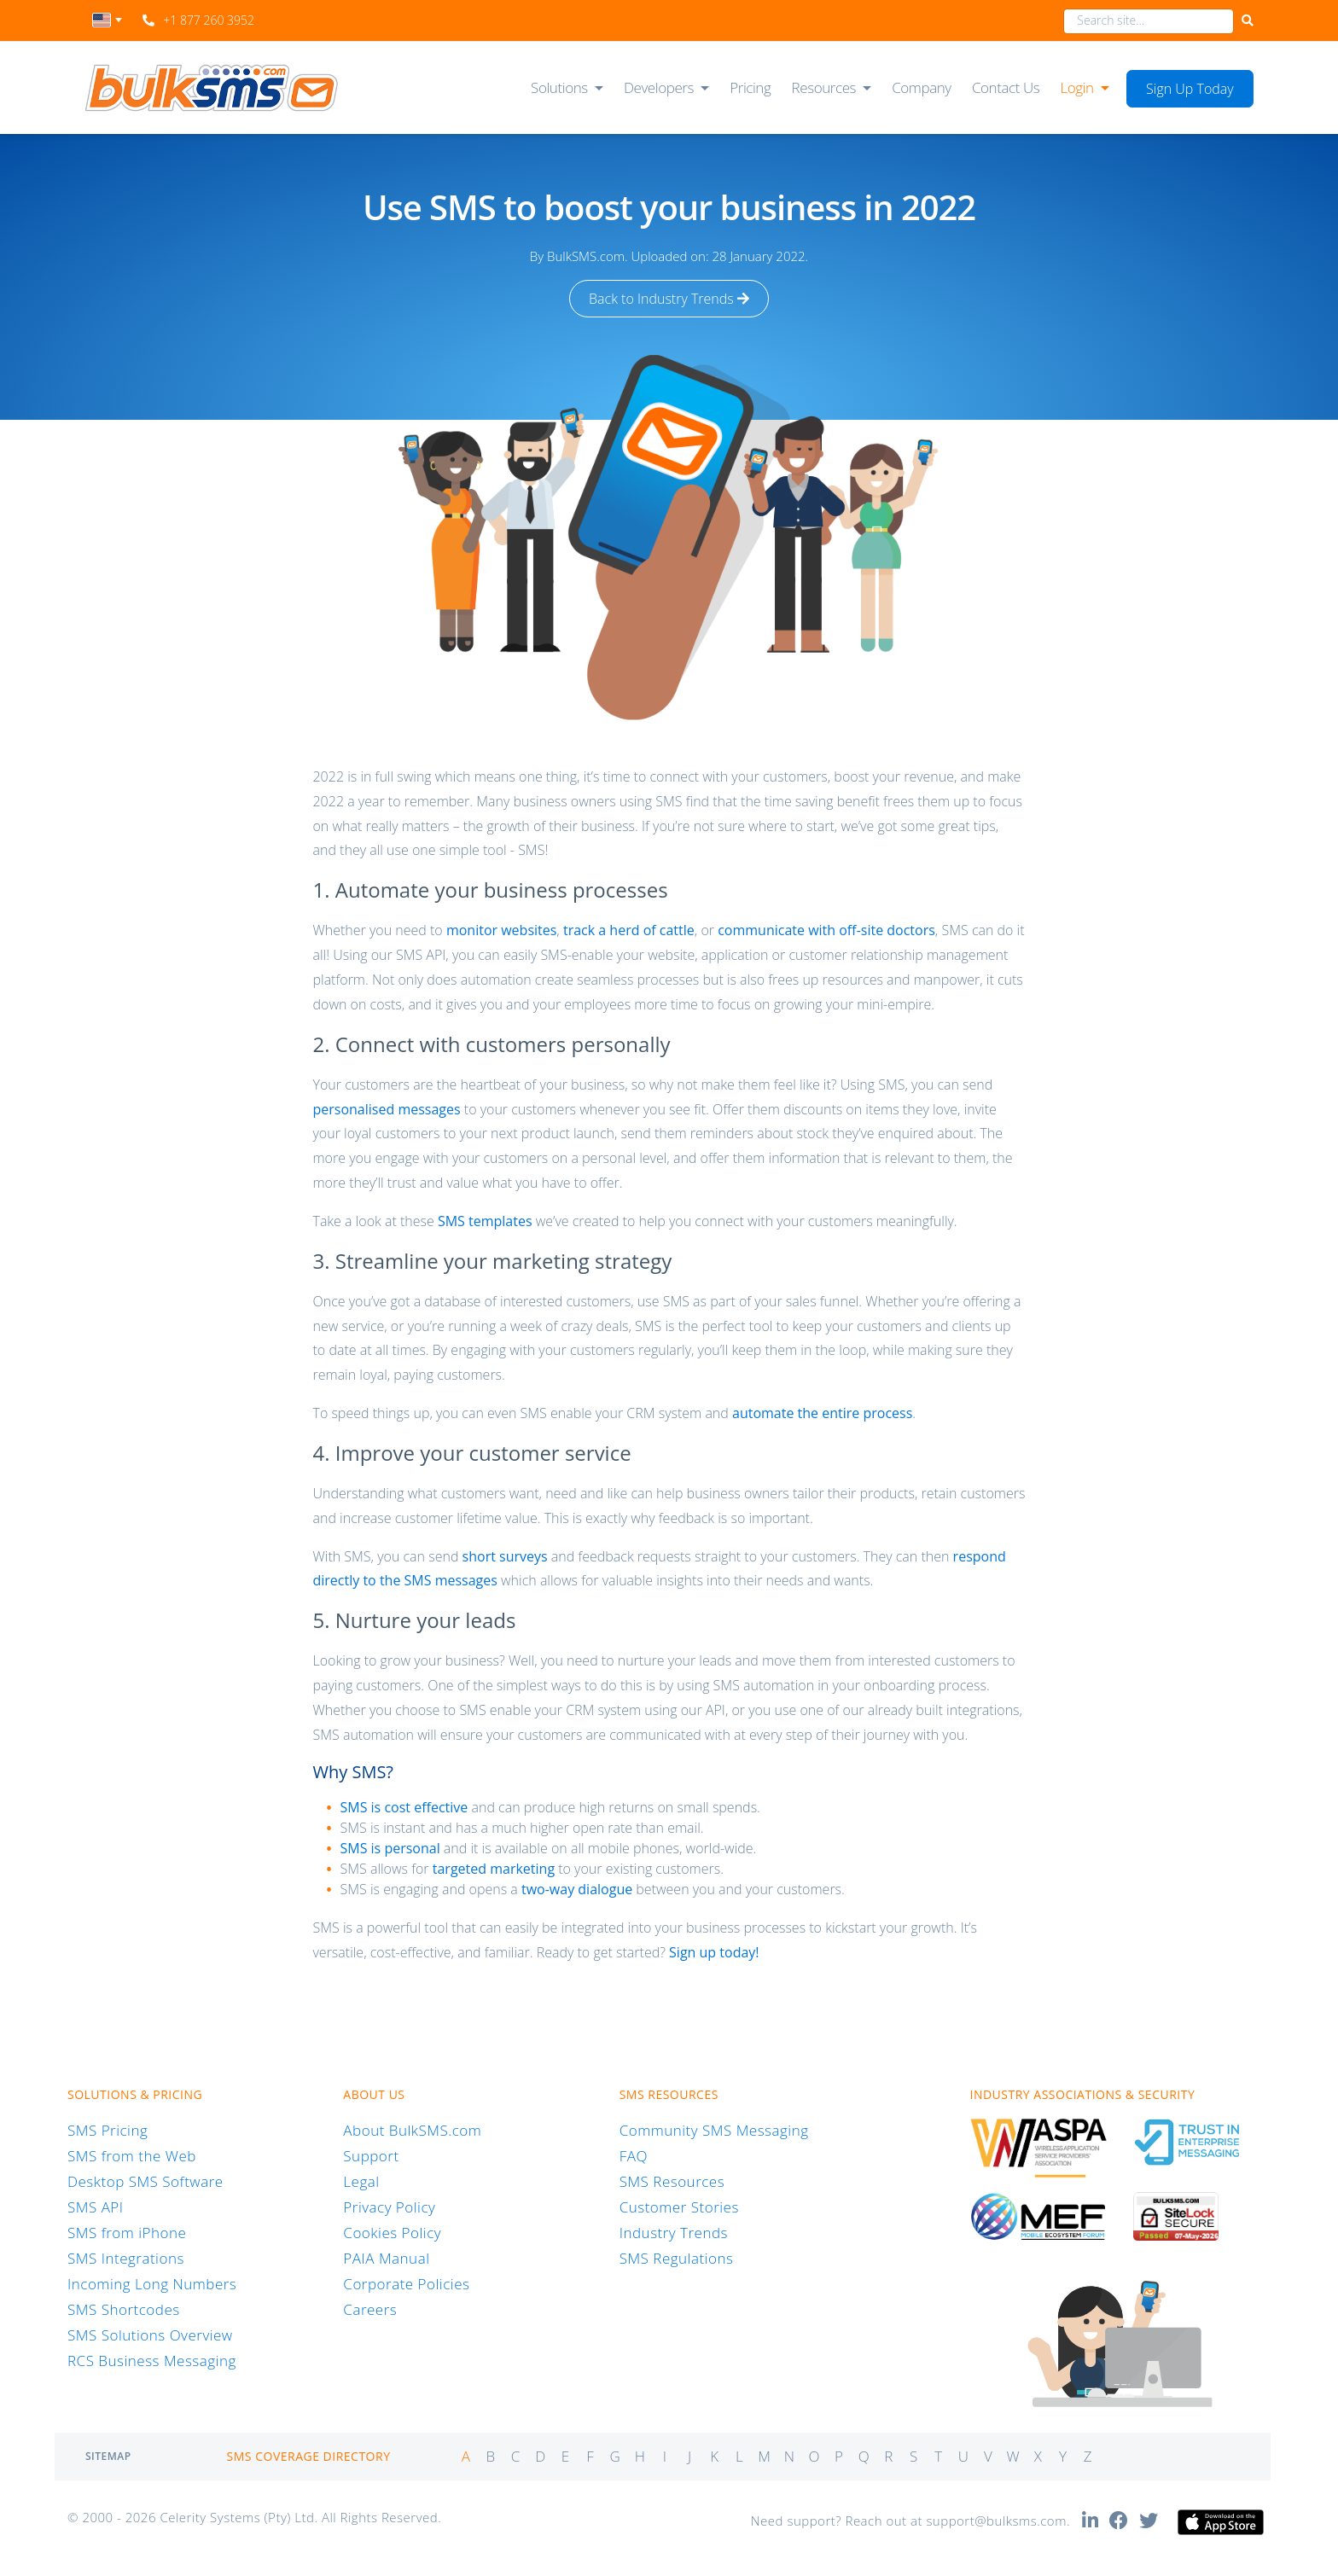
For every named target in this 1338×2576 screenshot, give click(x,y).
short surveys (505, 1556)
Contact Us (1005, 87)
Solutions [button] (559, 87)
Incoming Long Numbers (151, 2284)
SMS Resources (672, 2181)
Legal (361, 2181)
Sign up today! (714, 1952)
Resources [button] (824, 87)
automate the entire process (822, 1413)
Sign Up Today (1190, 88)
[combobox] (107, 25)
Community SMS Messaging (714, 2130)
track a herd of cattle (629, 930)
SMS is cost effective (404, 1807)
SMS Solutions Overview (150, 2335)
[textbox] (107, 20)
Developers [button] (659, 87)
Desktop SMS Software (145, 2181)
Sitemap (108, 2456)
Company (921, 87)
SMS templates (485, 1221)
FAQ (634, 2156)
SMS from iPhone (126, 2232)
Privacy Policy (389, 2207)
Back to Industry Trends (669, 298)
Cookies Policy (392, 2232)
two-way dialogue (576, 1889)
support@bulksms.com (996, 2520)
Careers (370, 2309)
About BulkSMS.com (412, 2130)
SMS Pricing (107, 2130)
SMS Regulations (677, 2258)
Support (370, 2156)
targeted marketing (494, 1868)
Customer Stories (679, 2207)
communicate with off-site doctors (826, 930)
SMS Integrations (125, 2258)
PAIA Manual (386, 2258)
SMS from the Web (131, 2156)
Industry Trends (674, 2232)
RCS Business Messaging (151, 2360)
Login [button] (1076, 87)
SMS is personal (389, 1848)
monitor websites (501, 930)
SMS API (95, 2207)
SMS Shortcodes (123, 2309)
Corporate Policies (406, 2284)
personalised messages (386, 1109)
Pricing (750, 87)
